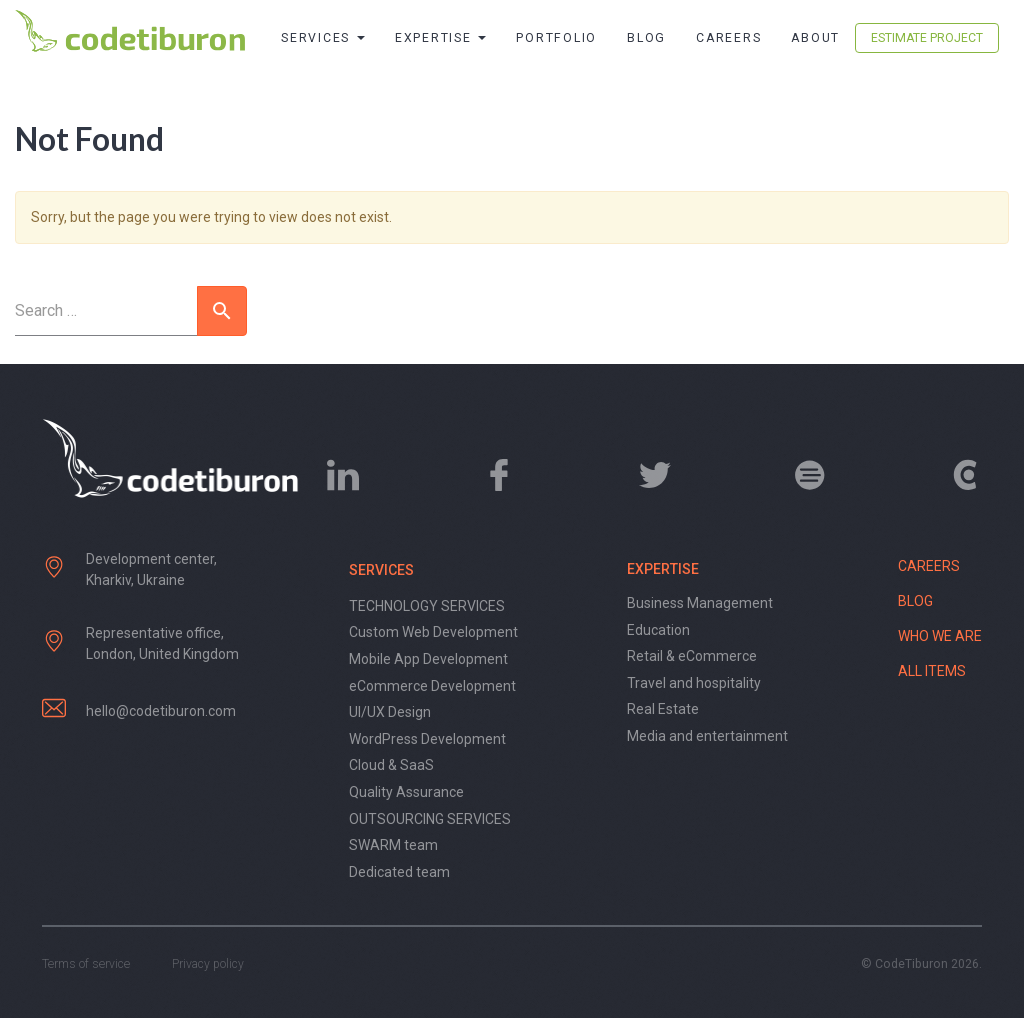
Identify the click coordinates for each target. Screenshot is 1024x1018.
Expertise (441, 38)
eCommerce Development (432, 686)
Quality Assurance (406, 792)
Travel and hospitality (694, 683)
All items (932, 671)
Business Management (700, 603)
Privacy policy (208, 964)
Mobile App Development (428, 659)
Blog (646, 38)
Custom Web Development (433, 632)
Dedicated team (399, 872)
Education (658, 630)
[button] (222, 311)
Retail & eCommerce (692, 656)
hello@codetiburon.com (161, 711)
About (815, 38)
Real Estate (663, 709)
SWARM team (393, 845)
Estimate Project (927, 38)
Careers (728, 38)
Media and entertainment (707, 736)
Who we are (940, 636)
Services (323, 38)
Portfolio (556, 38)
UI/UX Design (390, 712)
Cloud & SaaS (391, 765)
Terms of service (86, 964)
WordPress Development (427, 739)
